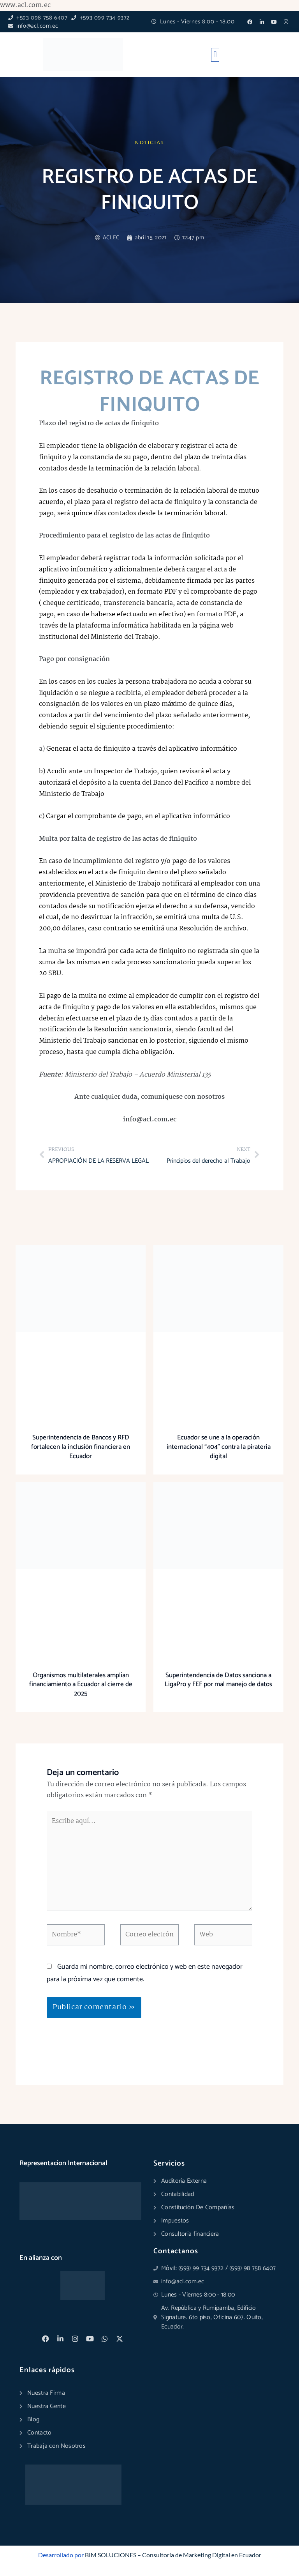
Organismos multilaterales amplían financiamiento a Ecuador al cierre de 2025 (80, 1684)
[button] (215, 55)
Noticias (149, 142)
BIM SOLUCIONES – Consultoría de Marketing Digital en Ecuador (173, 2554)
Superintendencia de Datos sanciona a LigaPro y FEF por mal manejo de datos (218, 1680)
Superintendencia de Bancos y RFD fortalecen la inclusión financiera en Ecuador (80, 1447)
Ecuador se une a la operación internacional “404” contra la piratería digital (219, 1447)
